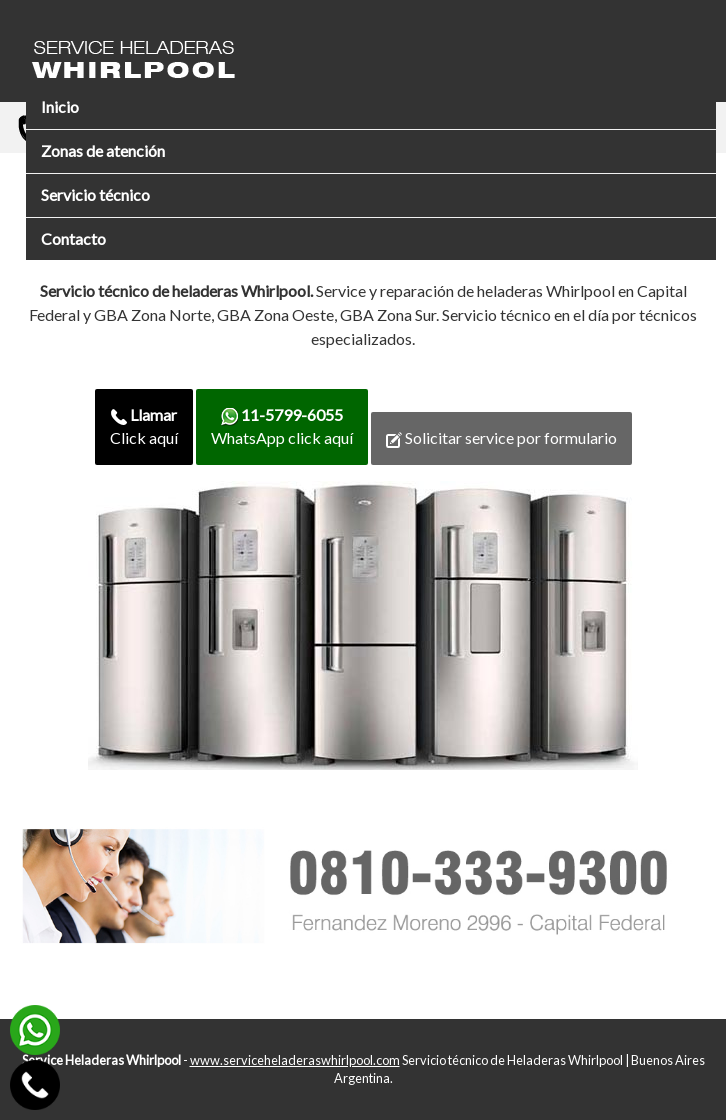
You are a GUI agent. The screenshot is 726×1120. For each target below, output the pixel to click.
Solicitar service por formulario (501, 438)
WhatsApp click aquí (282, 426)
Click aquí (144, 426)
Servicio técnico (95, 194)
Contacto (73, 238)
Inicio (60, 106)
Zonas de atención (103, 150)
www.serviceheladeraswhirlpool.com (295, 1060)
